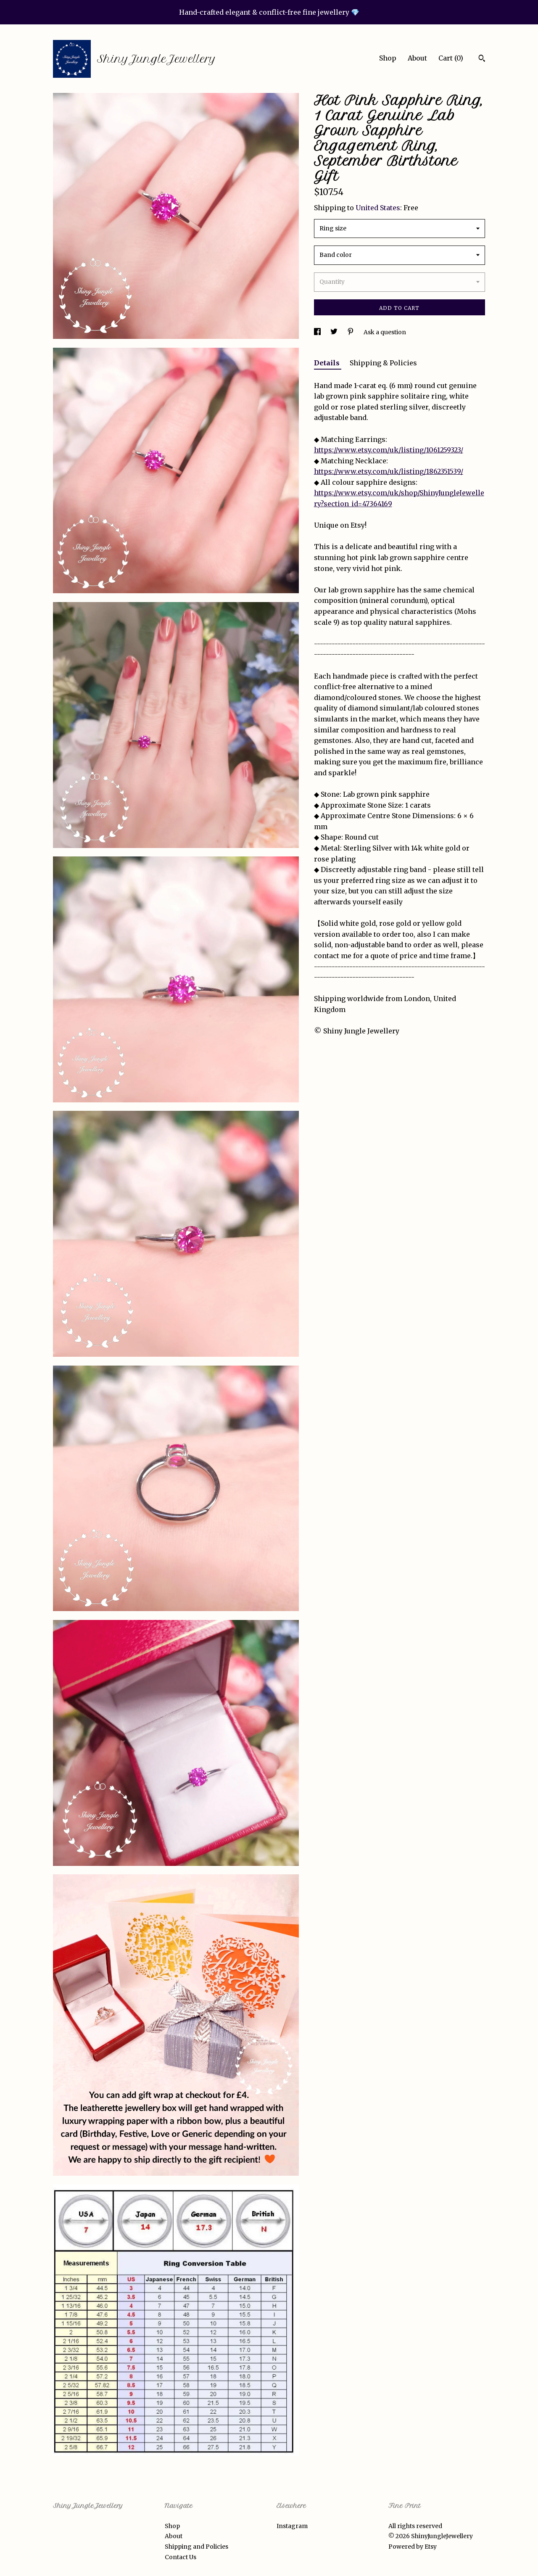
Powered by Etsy (412, 2546)
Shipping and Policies (196, 2546)
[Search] (482, 59)
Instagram (292, 2526)
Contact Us (180, 2557)
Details (327, 363)
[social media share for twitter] (334, 332)
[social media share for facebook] (318, 332)
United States (378, 207)
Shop (387, 58)
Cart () (450, 58)
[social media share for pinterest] (351, 332)
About (417, 58)
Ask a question (385, 332)
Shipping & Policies (383, 363)
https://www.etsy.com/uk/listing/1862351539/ (388, 471)
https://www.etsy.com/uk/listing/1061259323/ (388, 450)
